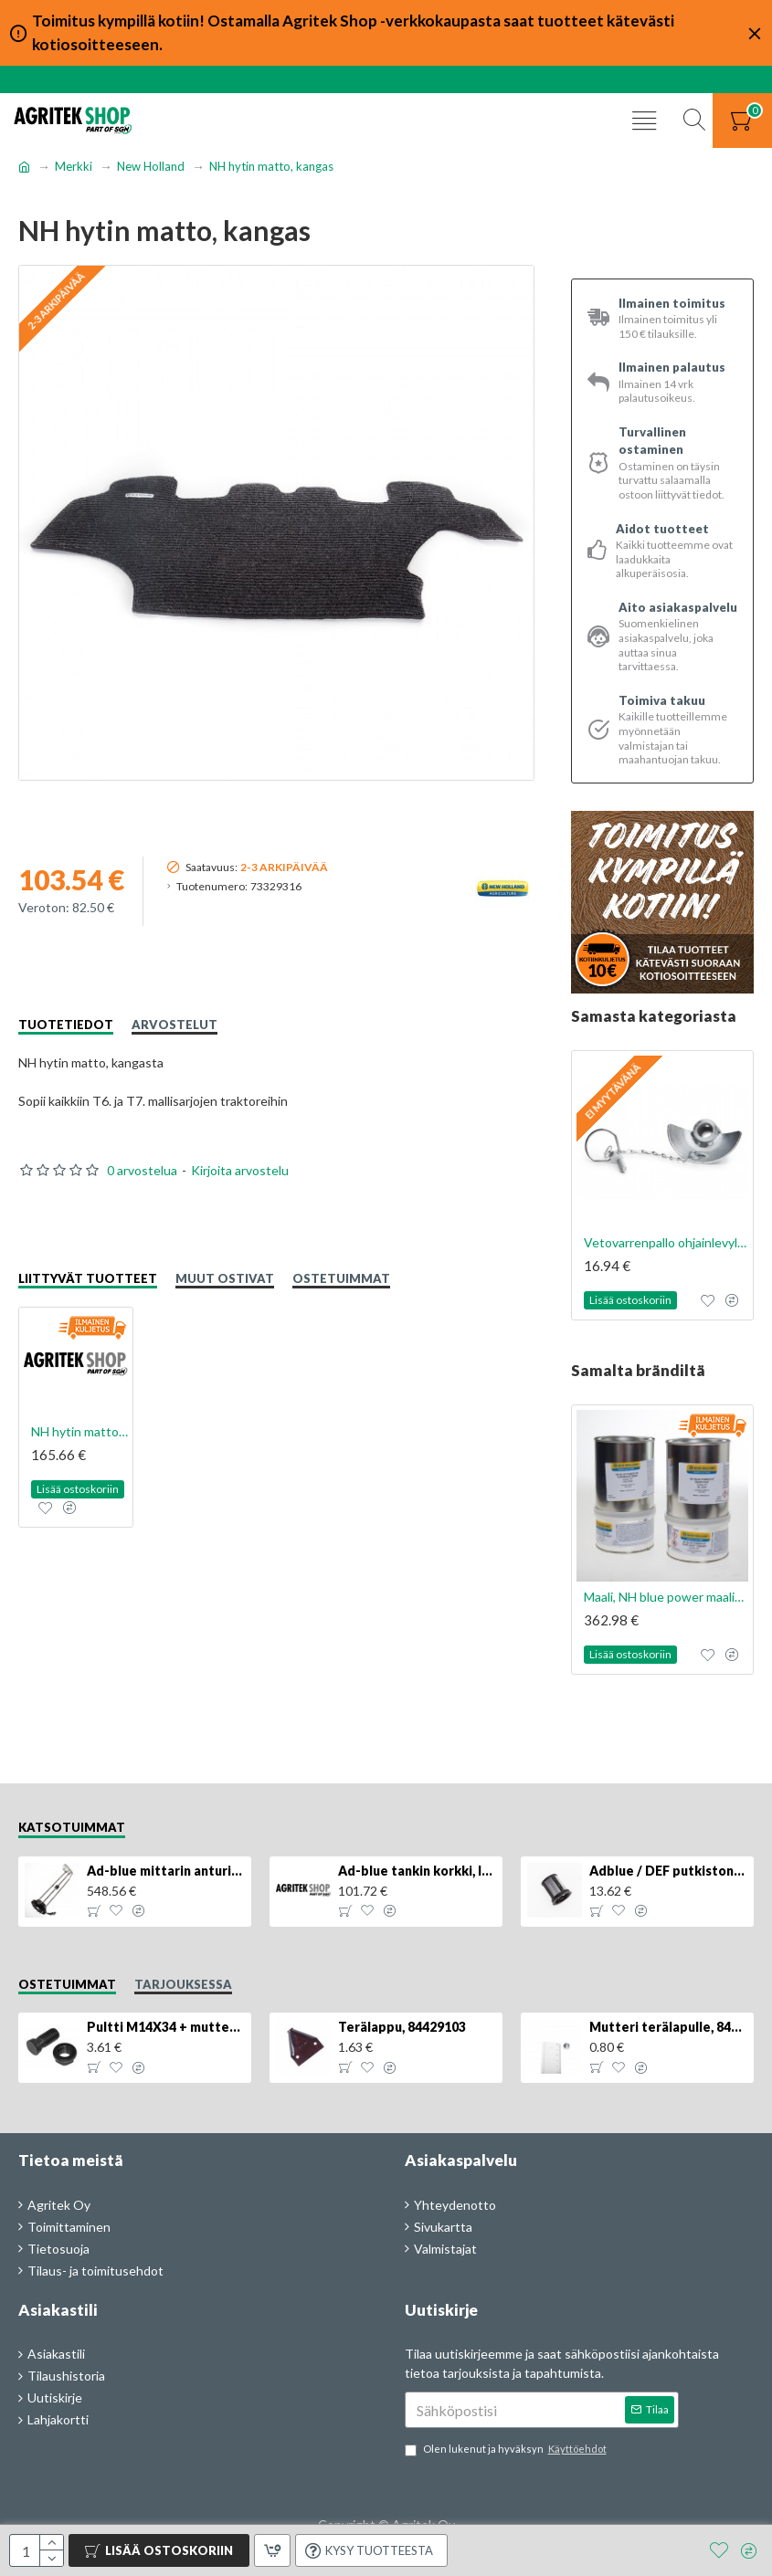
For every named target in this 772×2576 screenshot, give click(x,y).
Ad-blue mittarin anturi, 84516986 (166, 1870)
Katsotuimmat (71, 1827)
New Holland (151, 166)
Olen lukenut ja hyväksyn (507, 2449)
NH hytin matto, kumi (79, 1431)
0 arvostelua (142, 1170)
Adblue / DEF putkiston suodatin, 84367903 (668, 1870)
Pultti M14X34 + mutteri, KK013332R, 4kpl (166, 2027)
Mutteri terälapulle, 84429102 (668, 2027)
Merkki (73, 166)
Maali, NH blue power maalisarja (666, 1596)
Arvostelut (174, 1024)
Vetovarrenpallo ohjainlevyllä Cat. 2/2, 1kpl (666, 1242)
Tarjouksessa (183, 1984)
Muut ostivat (224, 1278)
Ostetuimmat (341, 1278)
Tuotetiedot (65, 1024)
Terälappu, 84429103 (402, 2027)
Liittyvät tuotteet (87, 1278)
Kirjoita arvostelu (240, 1170)
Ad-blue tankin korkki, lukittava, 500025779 (417, 1870)
